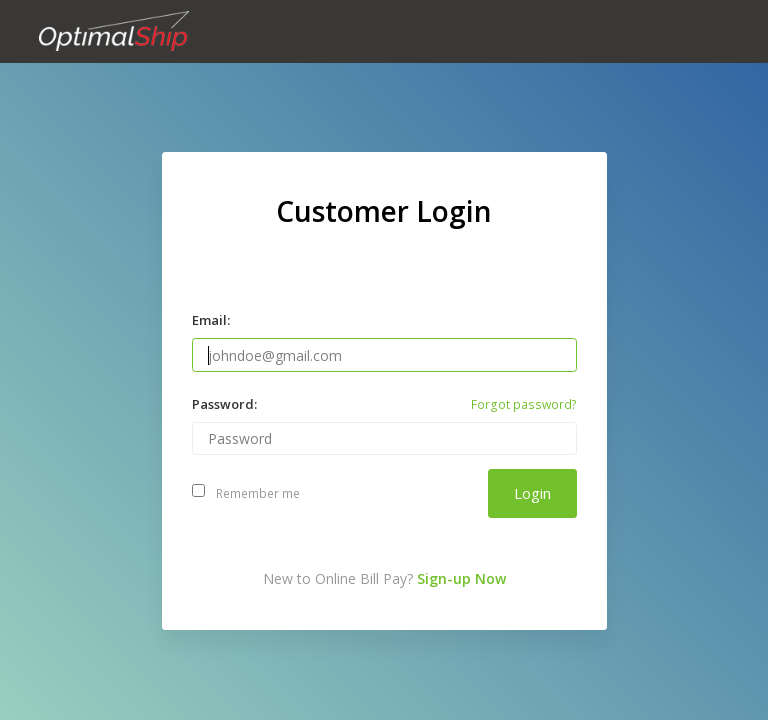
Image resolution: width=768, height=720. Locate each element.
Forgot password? (524, 404)
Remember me (246, 493)
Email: (211, 320)
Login (532, 493)
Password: (224, 404)
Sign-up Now (461, 578)
